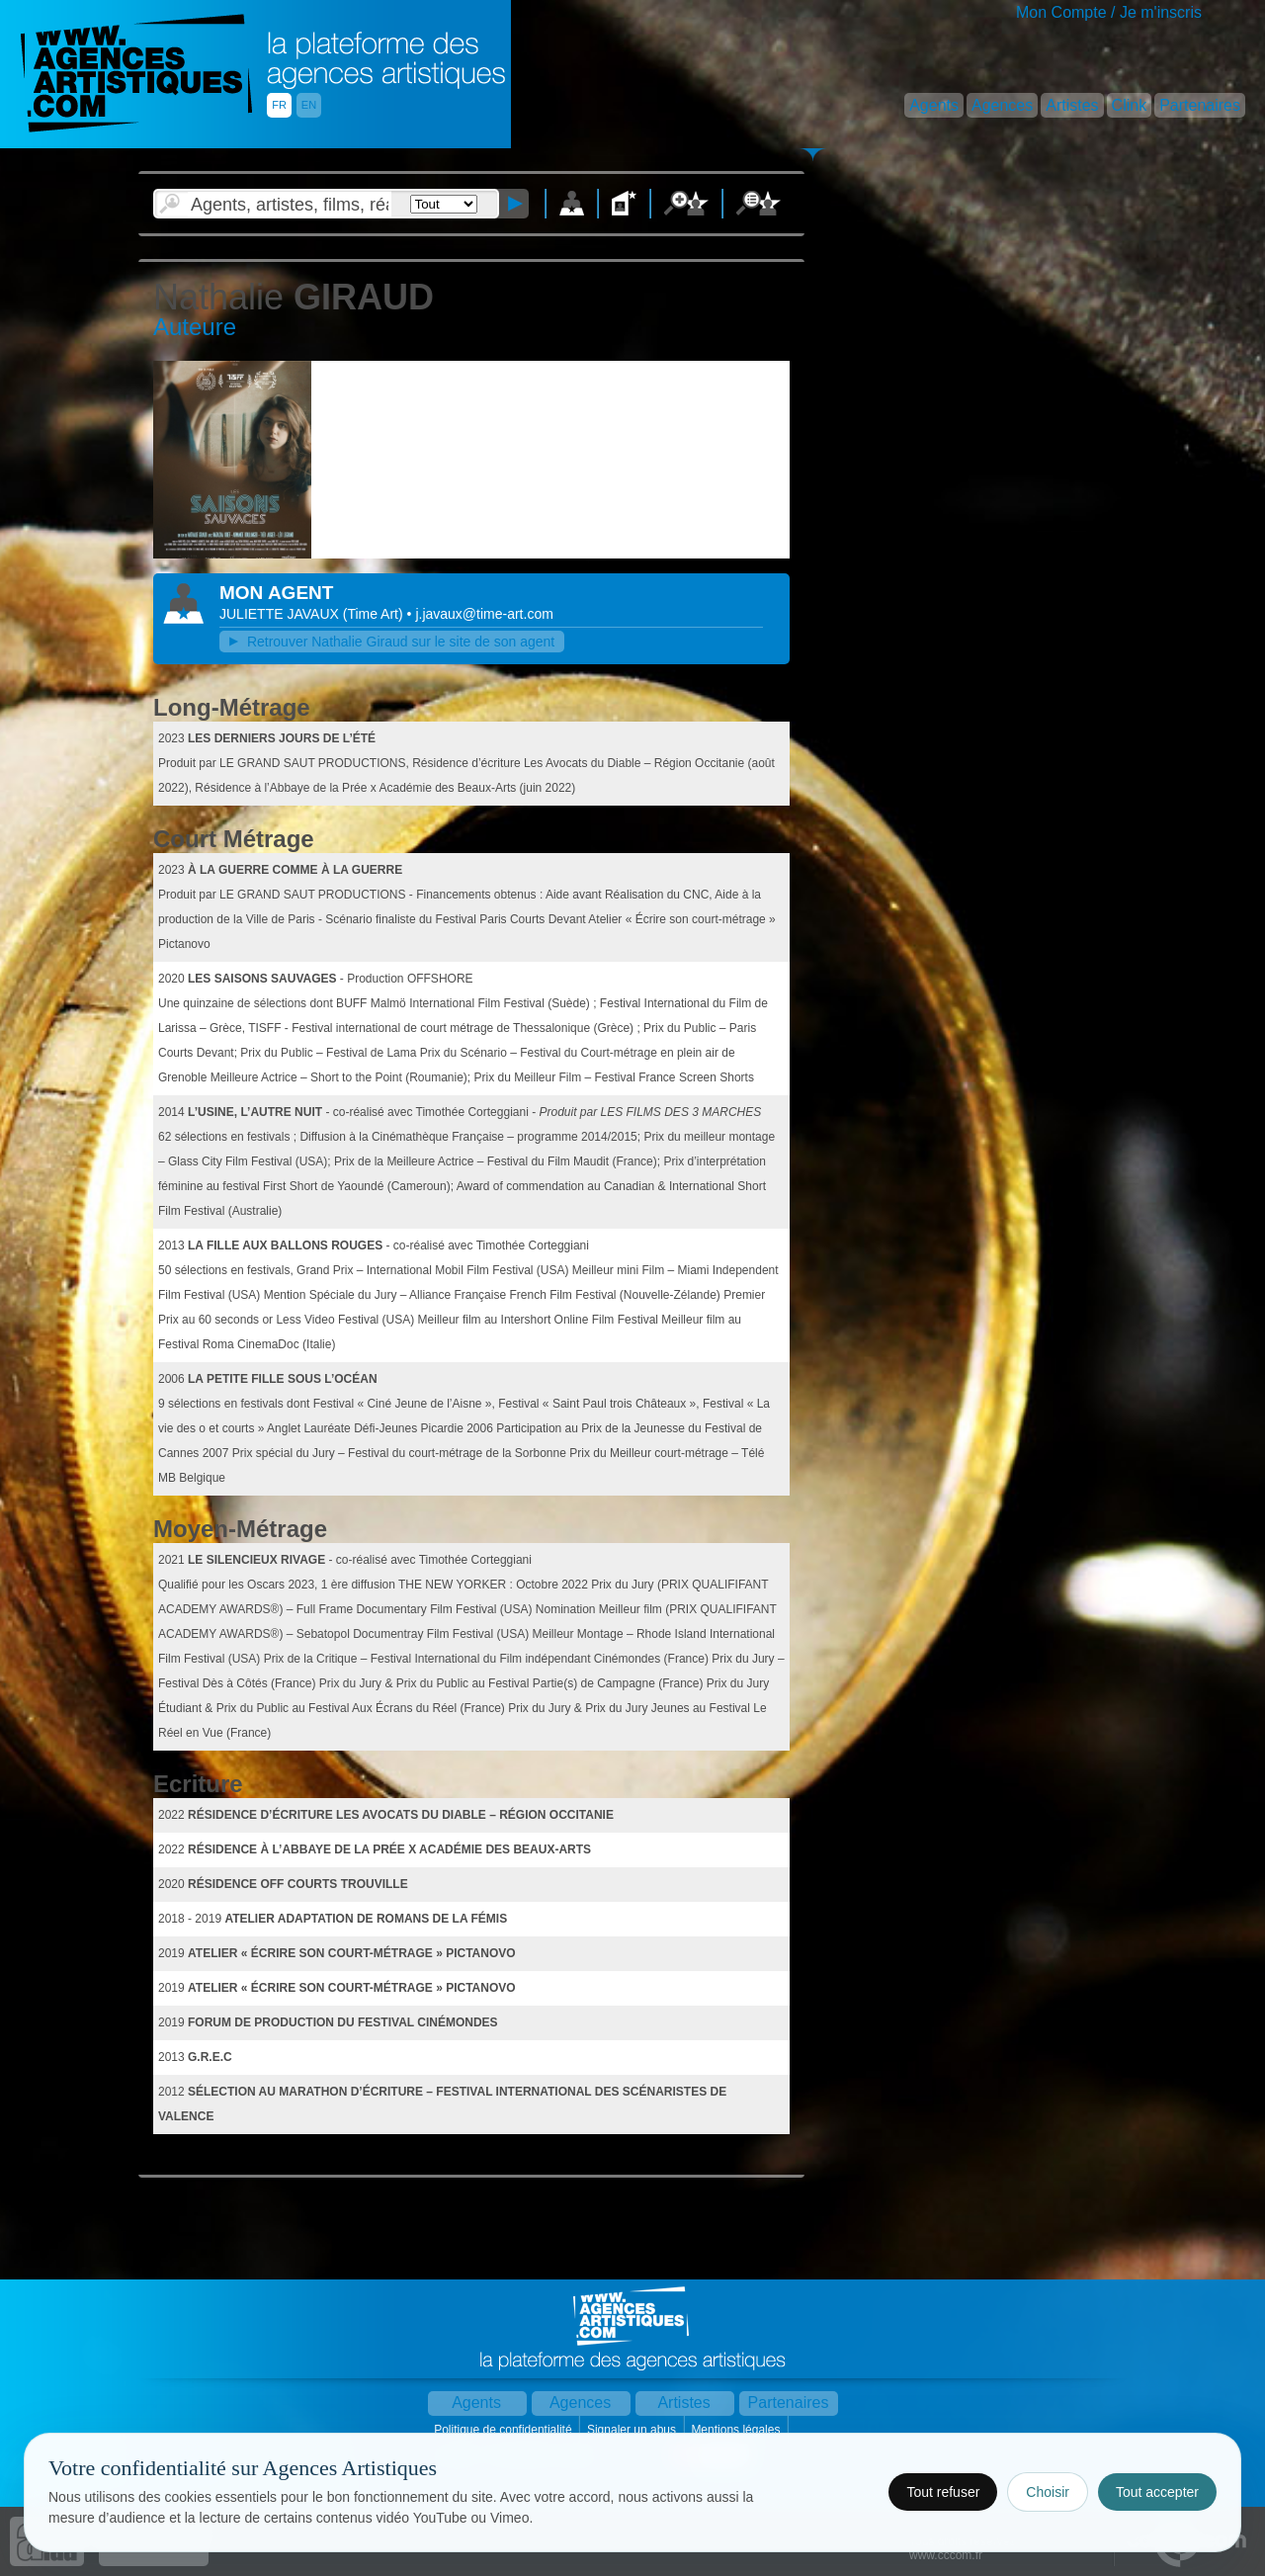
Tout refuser (942, 2492)
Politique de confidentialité (504, 2430)
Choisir (1047, 2492)
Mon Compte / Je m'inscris (1109, 12)
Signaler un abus (633, 2430)
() (375, 614)
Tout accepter (1157, 2492)
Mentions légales (737, 2430)
